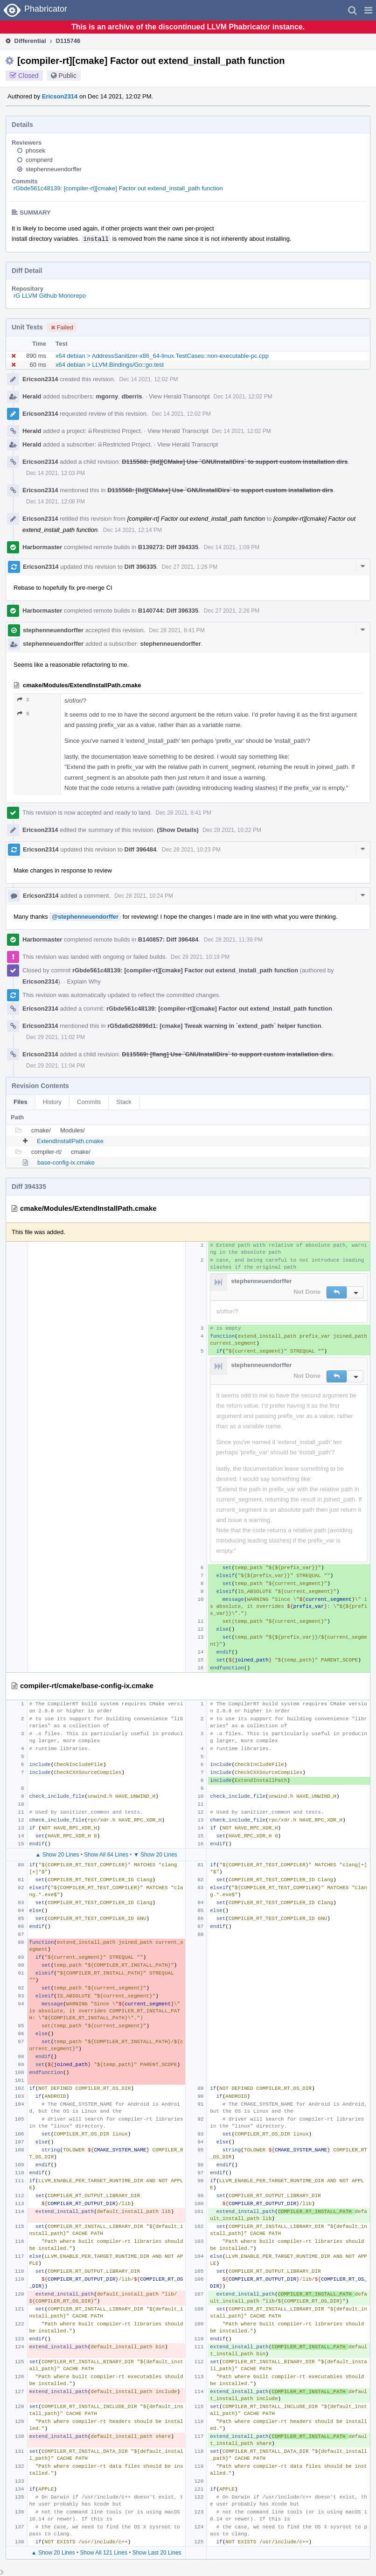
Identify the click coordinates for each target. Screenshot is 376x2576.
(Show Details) (178, 829)
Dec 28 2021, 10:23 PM (191, 849)
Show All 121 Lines (103, 2552)
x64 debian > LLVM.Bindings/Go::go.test (110, 364)
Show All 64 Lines (106, 1854)
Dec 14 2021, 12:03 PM (55, 473)
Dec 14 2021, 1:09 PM (231, 547)
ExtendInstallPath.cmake (70, 1141)
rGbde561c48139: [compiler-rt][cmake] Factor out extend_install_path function (118, 188)
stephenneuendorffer (54, 169)
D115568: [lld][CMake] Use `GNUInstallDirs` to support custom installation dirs (235, 461)
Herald (31, 396)
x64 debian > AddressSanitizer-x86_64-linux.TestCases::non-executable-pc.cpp (162, 355)
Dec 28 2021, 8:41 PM (176, 630)
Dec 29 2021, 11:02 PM (55, 1037)
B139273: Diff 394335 (168, 547)
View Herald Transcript (179, 396)
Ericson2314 (60, 96)
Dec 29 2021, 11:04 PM (55, 1065)
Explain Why (83, 981)
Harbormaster (42, 547)
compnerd (39, 159)
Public (68, 75)
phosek (35, 150)
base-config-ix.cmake (66, 1162)
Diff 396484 (141, 849)
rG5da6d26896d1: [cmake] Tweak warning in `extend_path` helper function (214, 1025)
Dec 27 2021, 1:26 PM (189, 567)
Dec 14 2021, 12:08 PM (55, 501)
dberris (131, 396)
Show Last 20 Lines (156, 2552)
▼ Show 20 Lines (155, 1854)
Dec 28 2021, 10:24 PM (143, 896)
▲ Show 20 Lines (57, 1854)
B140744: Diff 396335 (168, 610)
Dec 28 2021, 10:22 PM (231, 830)
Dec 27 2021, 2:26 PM (231, 610)
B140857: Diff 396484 (168, 939)
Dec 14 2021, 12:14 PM (132, 530)
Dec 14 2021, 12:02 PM (148, 379)
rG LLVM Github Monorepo (50, 295)
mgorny (107, 396)
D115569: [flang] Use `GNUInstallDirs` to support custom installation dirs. (227, 1054)
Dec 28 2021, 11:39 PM (233, 939)
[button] (368, 10)
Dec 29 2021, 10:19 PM (200, 957)
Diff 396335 (141, 566)
